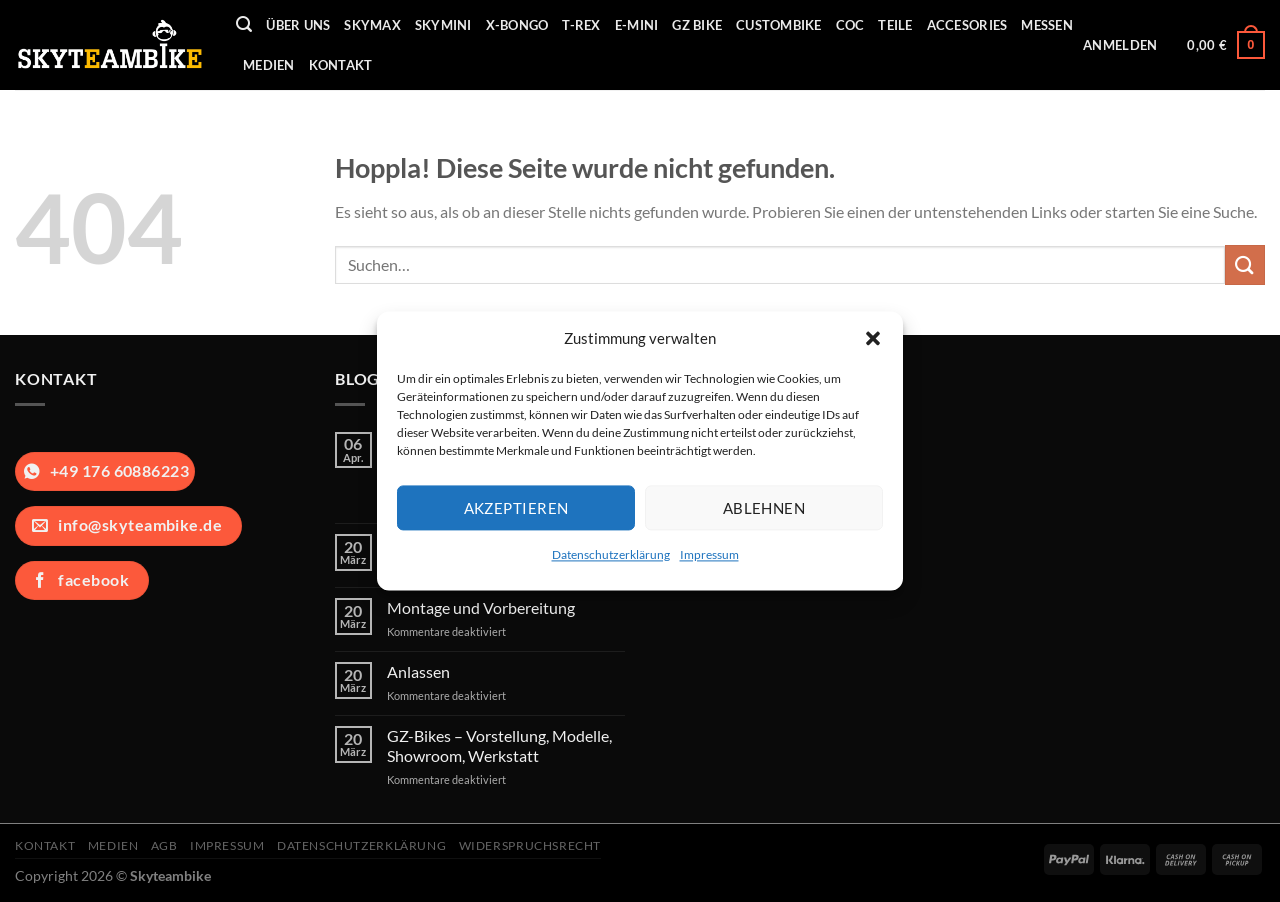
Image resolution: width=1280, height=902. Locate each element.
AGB (164, 845)
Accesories (967, 25)
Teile (895, 25)
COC (850, 25)
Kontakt (341, 65)
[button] (873, 338)
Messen (1047, 25)
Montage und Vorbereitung (481, 607)
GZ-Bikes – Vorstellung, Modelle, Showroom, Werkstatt (499, 745)
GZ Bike (697, 25)
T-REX (581, 25)
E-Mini (637, 25)
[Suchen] (244, 24)
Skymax (372, 25)
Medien (269, 65)
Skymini (443, 25)
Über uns (298, 25)
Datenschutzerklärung (611, 554)
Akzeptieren (516, 508)
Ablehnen (764, 508)
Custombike (779, 25)
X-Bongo (517, 25)
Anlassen (418, 671)
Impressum (709, 554)
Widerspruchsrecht (530, 845)
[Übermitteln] (1245, 264)
